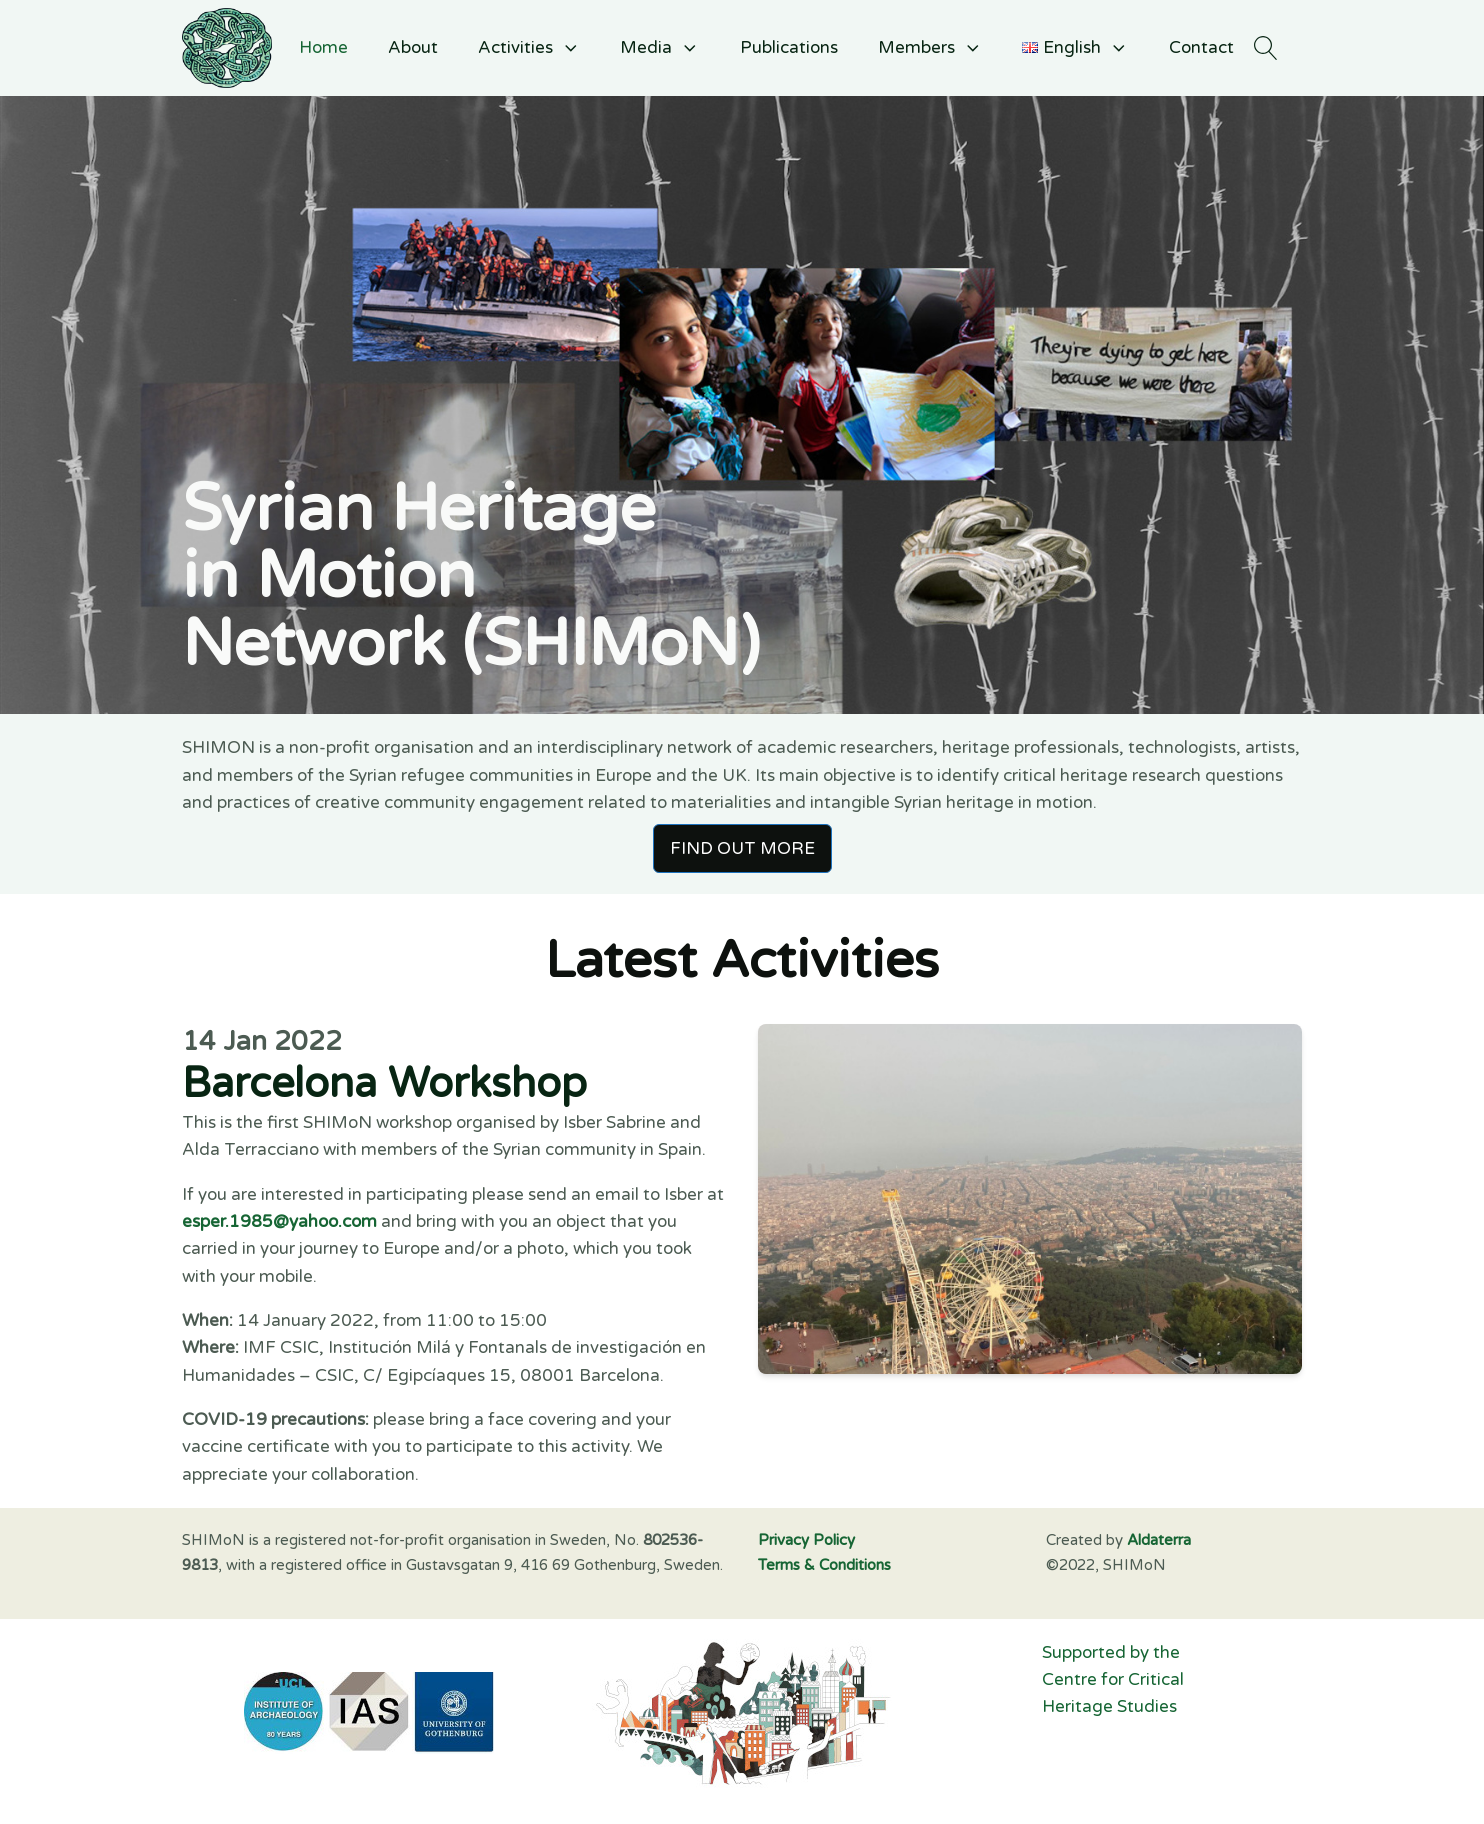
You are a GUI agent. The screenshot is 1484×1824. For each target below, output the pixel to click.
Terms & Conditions (824, 1565)
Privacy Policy (806, 1540)
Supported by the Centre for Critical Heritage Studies (1115, 1680)
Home (323, 47)
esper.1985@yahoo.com (279, 1221)
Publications (789, 47)
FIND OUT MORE (742, 848)
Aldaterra (1159, 1540)
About (413, 47)
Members (930, 47)
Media (660, 47)
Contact (1201, 47)
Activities (529, 47)
